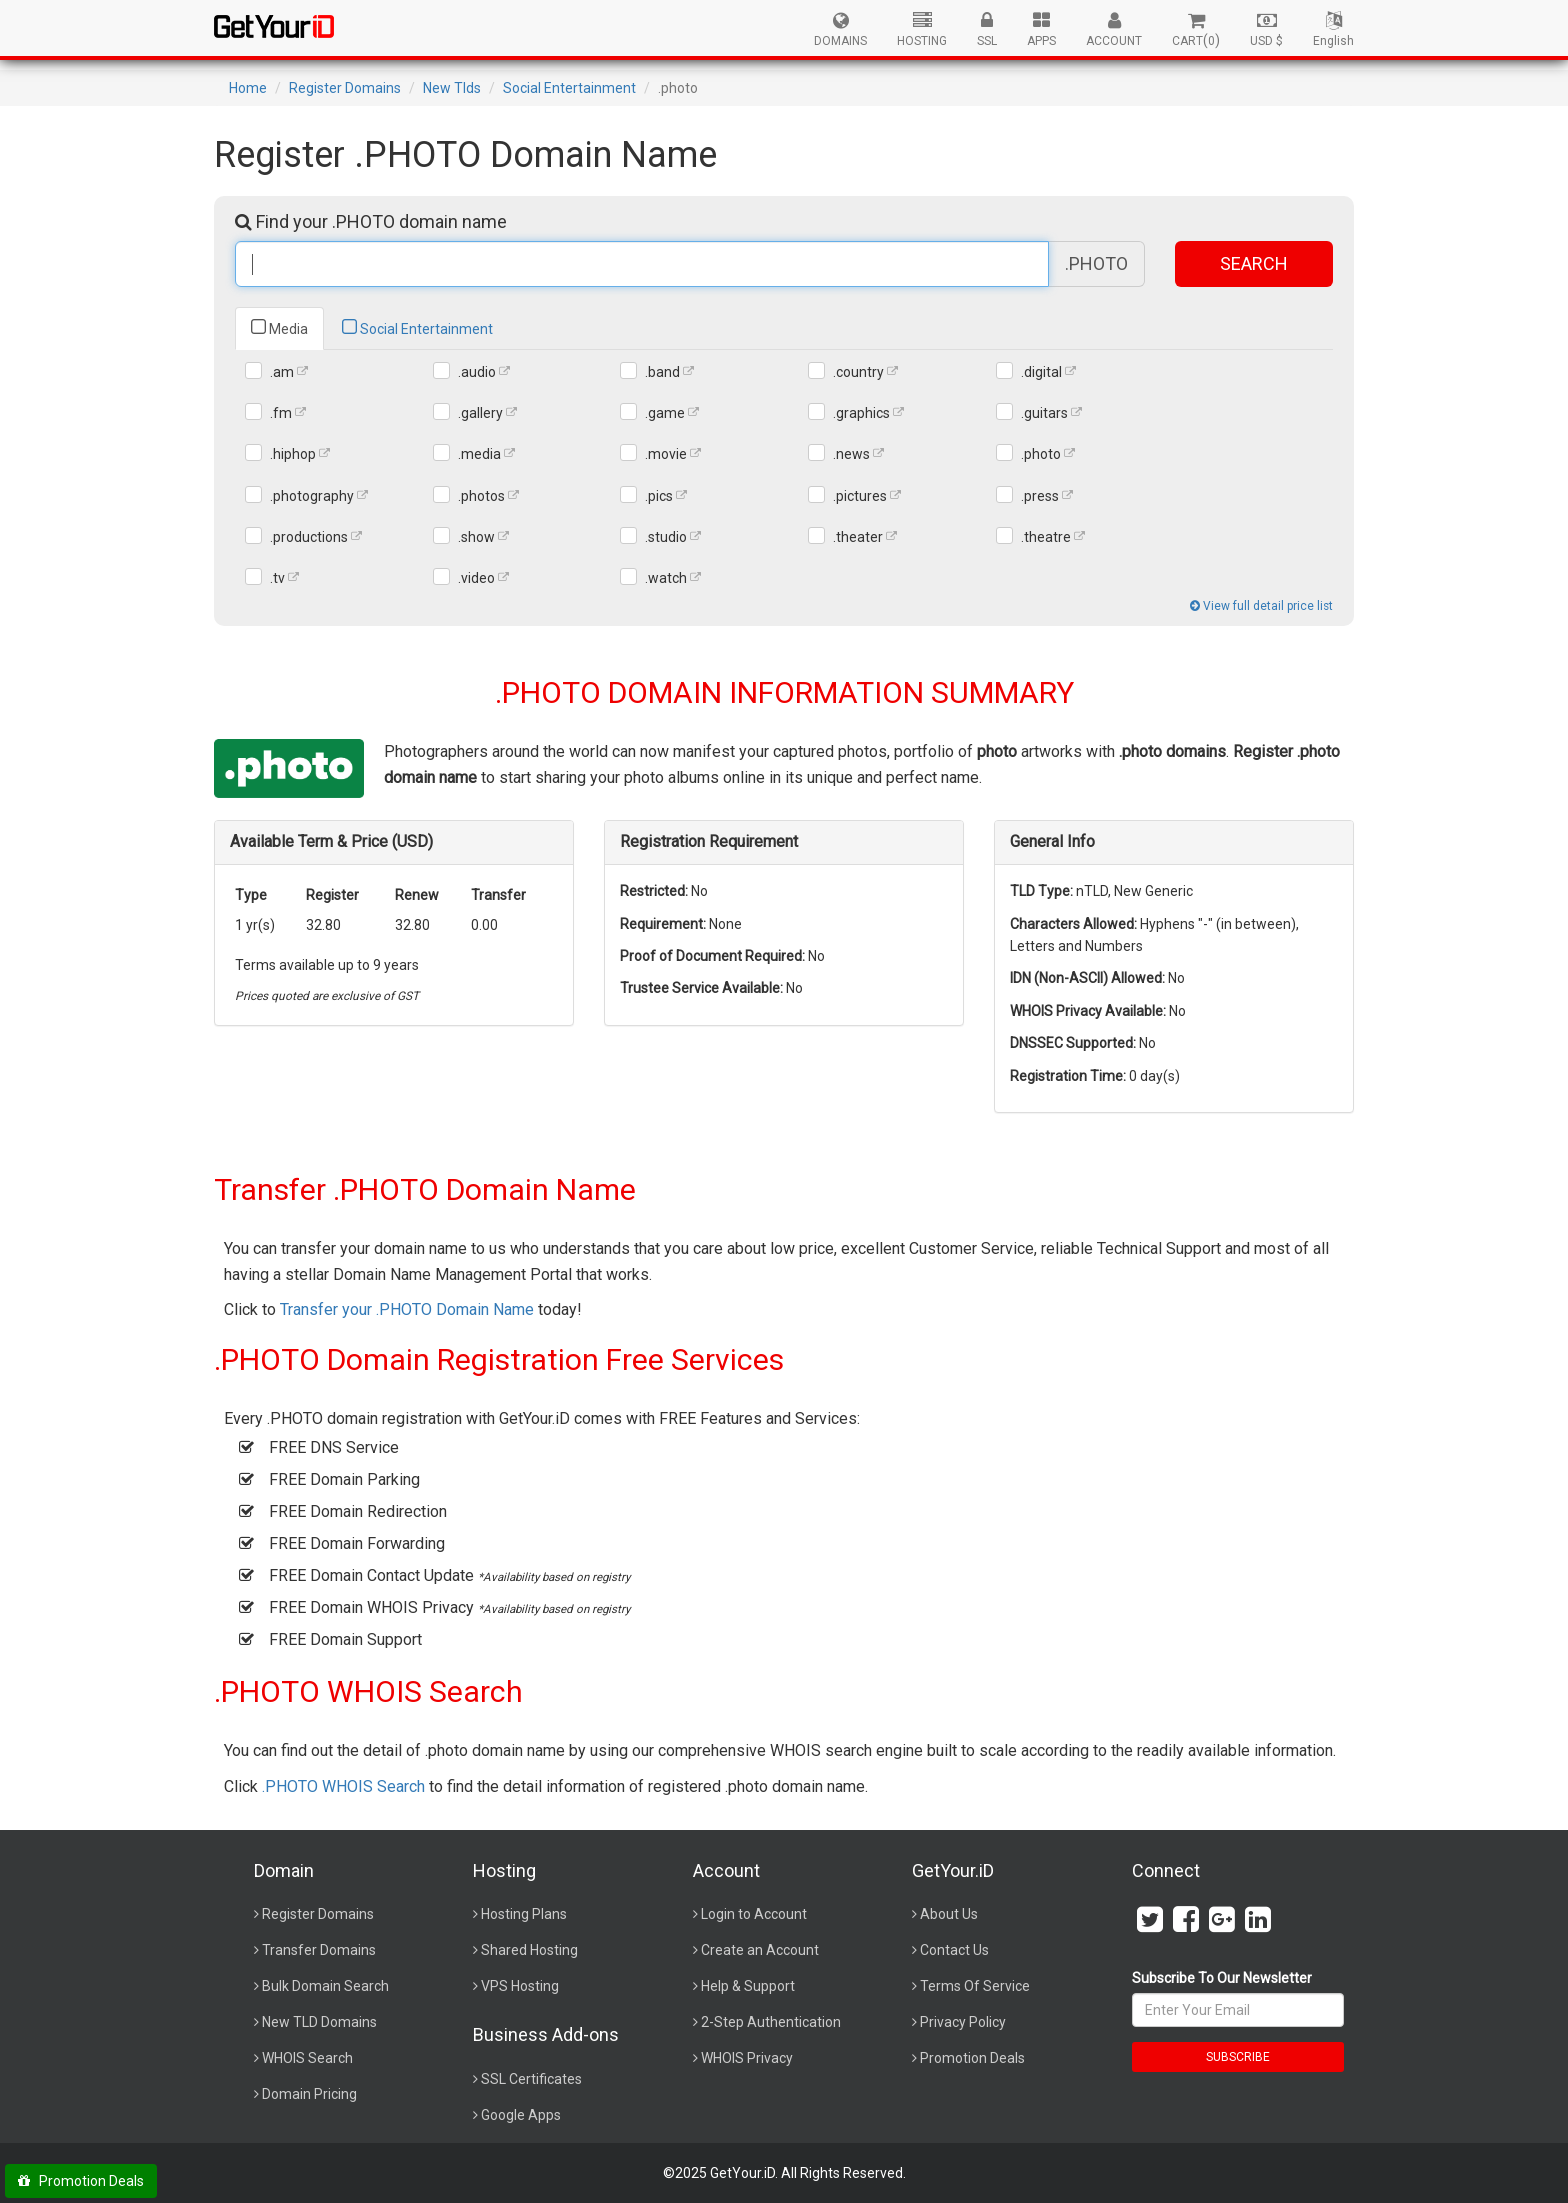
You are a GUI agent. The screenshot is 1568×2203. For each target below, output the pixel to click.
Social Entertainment (569, 88)
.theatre (1046, 537)
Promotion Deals (972, 2058)
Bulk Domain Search (325, 1986)
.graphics (861, 413)
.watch (666, 578)
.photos (481, 496)
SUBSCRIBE (1238, 2057)
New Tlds (452, 88)
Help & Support (748, 1986)
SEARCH (1254, 263)
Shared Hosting (529, 1950)
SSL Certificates (531, 2079)
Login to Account (754, 1914)
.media (479, 454)
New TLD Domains (319, 2022)
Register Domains (345, 88)
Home (248, 88)
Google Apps (521, 2115)
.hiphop (293, 454)
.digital (1041, 372)
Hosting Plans (524, 1914)
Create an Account (760, 1950)
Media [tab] (279, 327)
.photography (312, 496)
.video (476, 578)
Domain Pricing (309, 2094)
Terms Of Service (975, 1986)
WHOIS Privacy (747, 2058)
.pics (659, 496)
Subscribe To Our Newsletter (1222, 1978)
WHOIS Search (307, 2058)
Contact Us (954, 1950)
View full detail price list (1261, 606)
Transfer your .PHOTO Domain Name (407, 1309)
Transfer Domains (319, 1950)
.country (858, 372)
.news (851, 454)
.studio (666, 537)
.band (662, 372)
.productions (309, 537)
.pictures (860, 496)
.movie (666, 454)
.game (665, 413)
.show (476, 537)
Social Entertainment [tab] (417, 327)
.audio (477, 372)
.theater (858, 537)
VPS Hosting (520, 1986)
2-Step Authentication (771, 2022)
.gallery (480, 413)
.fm (281, 413)
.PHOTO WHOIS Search (343, 1786)
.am (282, 372)
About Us (949, 1914)
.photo (1041, 454)
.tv (277, 578)
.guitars (1044, 413)
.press (1040, 496)
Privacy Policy (963, 2022)
